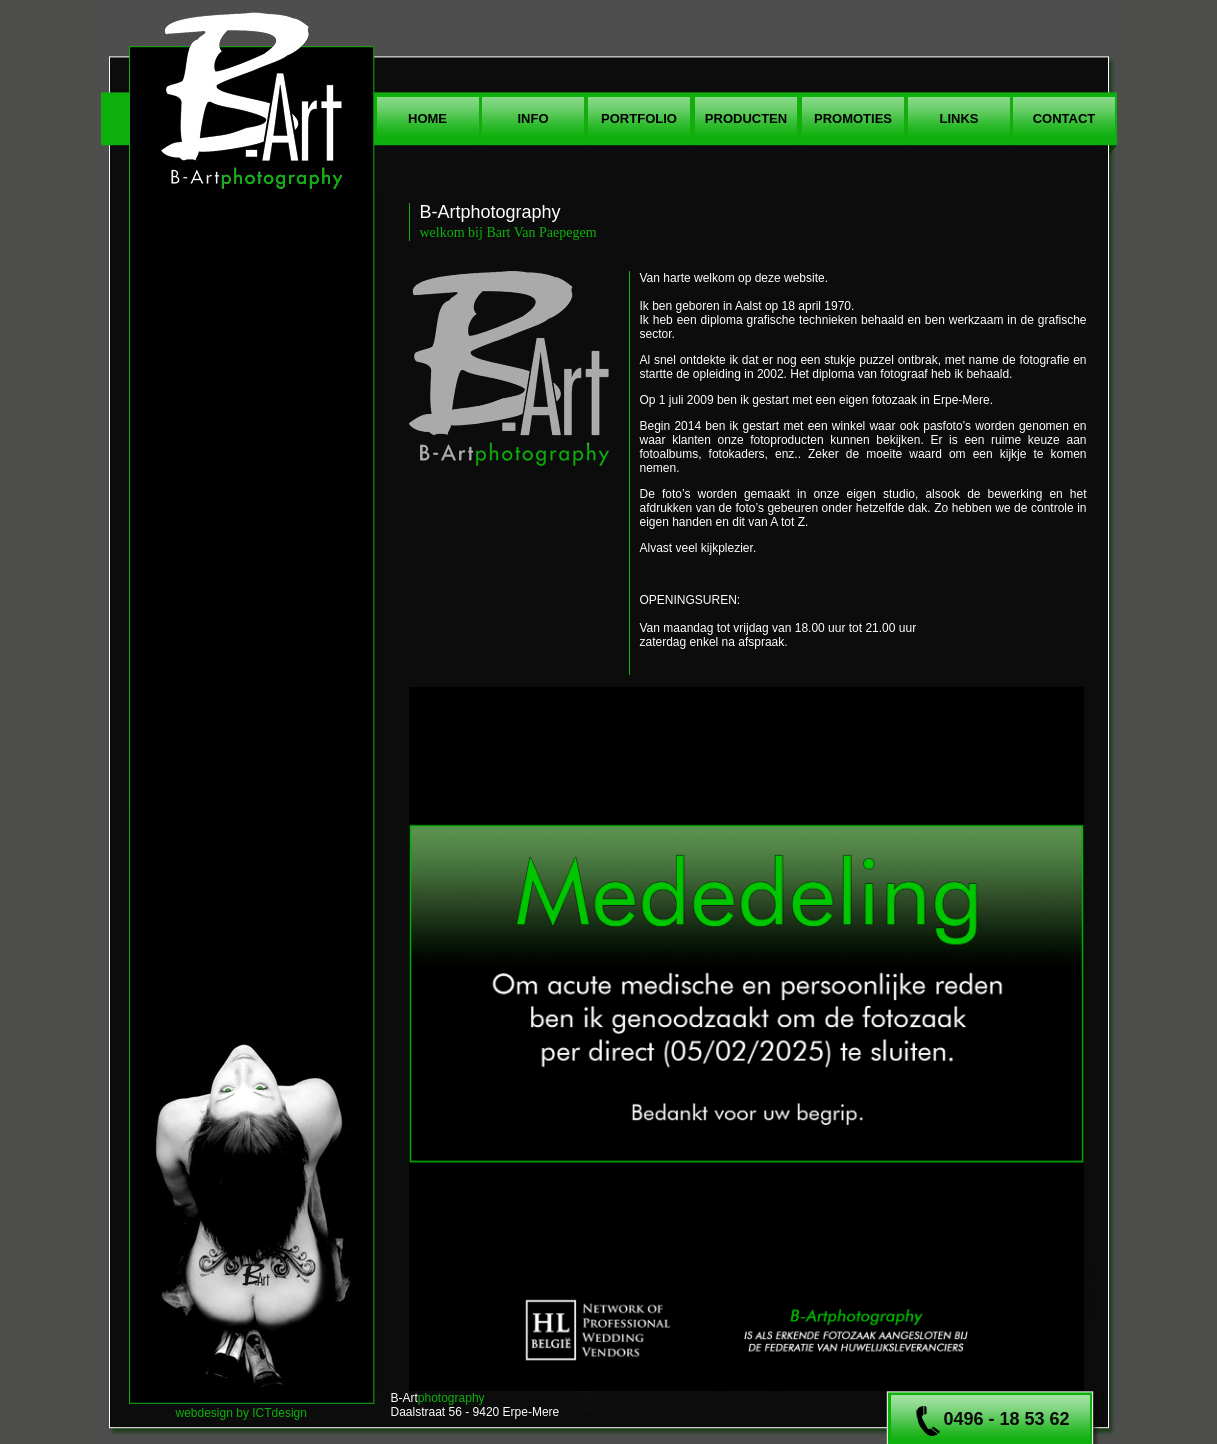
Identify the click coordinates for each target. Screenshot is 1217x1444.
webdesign (204, 1413)
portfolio (639, 118)
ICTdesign (279, 1413)
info (532, 118)
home (427, 118)
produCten (746, 118)
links (959, 118)
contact (1064, 118)
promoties (853, 118)
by (242, 1413)
